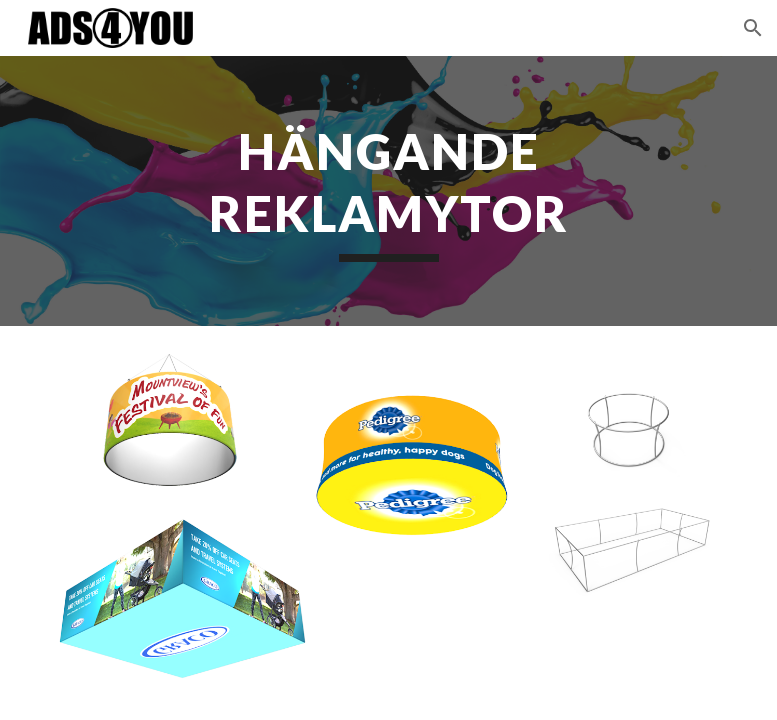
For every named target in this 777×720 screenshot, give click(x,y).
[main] (388, 191)
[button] (753, 28)
